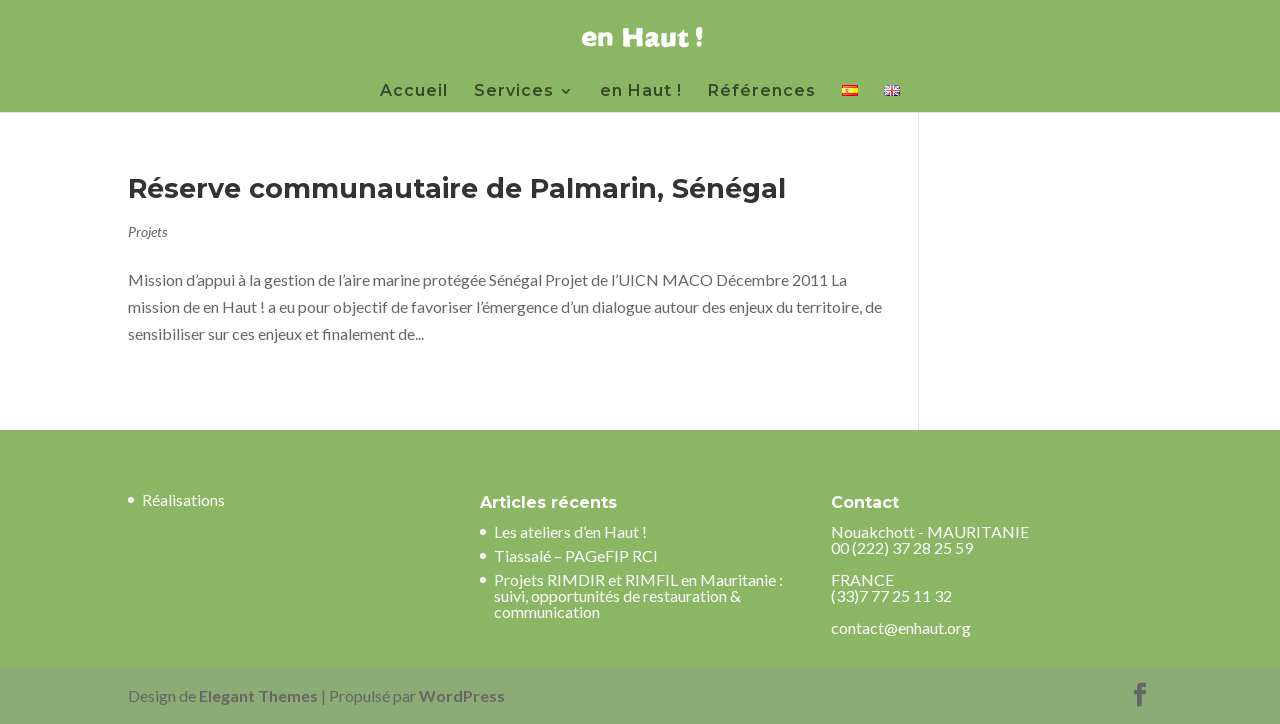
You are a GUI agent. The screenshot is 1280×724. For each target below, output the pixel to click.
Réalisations (183, 499)
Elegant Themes (258, 695)
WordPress (462, 695)
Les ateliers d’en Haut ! (570, 531)
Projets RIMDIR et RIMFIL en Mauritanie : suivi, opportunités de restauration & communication (638, 595)
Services (514, 92)
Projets (147, 231)
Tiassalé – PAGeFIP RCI (576, 555)
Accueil (414, 92)
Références (762, 92)
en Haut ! (641, 92)
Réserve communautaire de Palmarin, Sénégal (457, 188)
